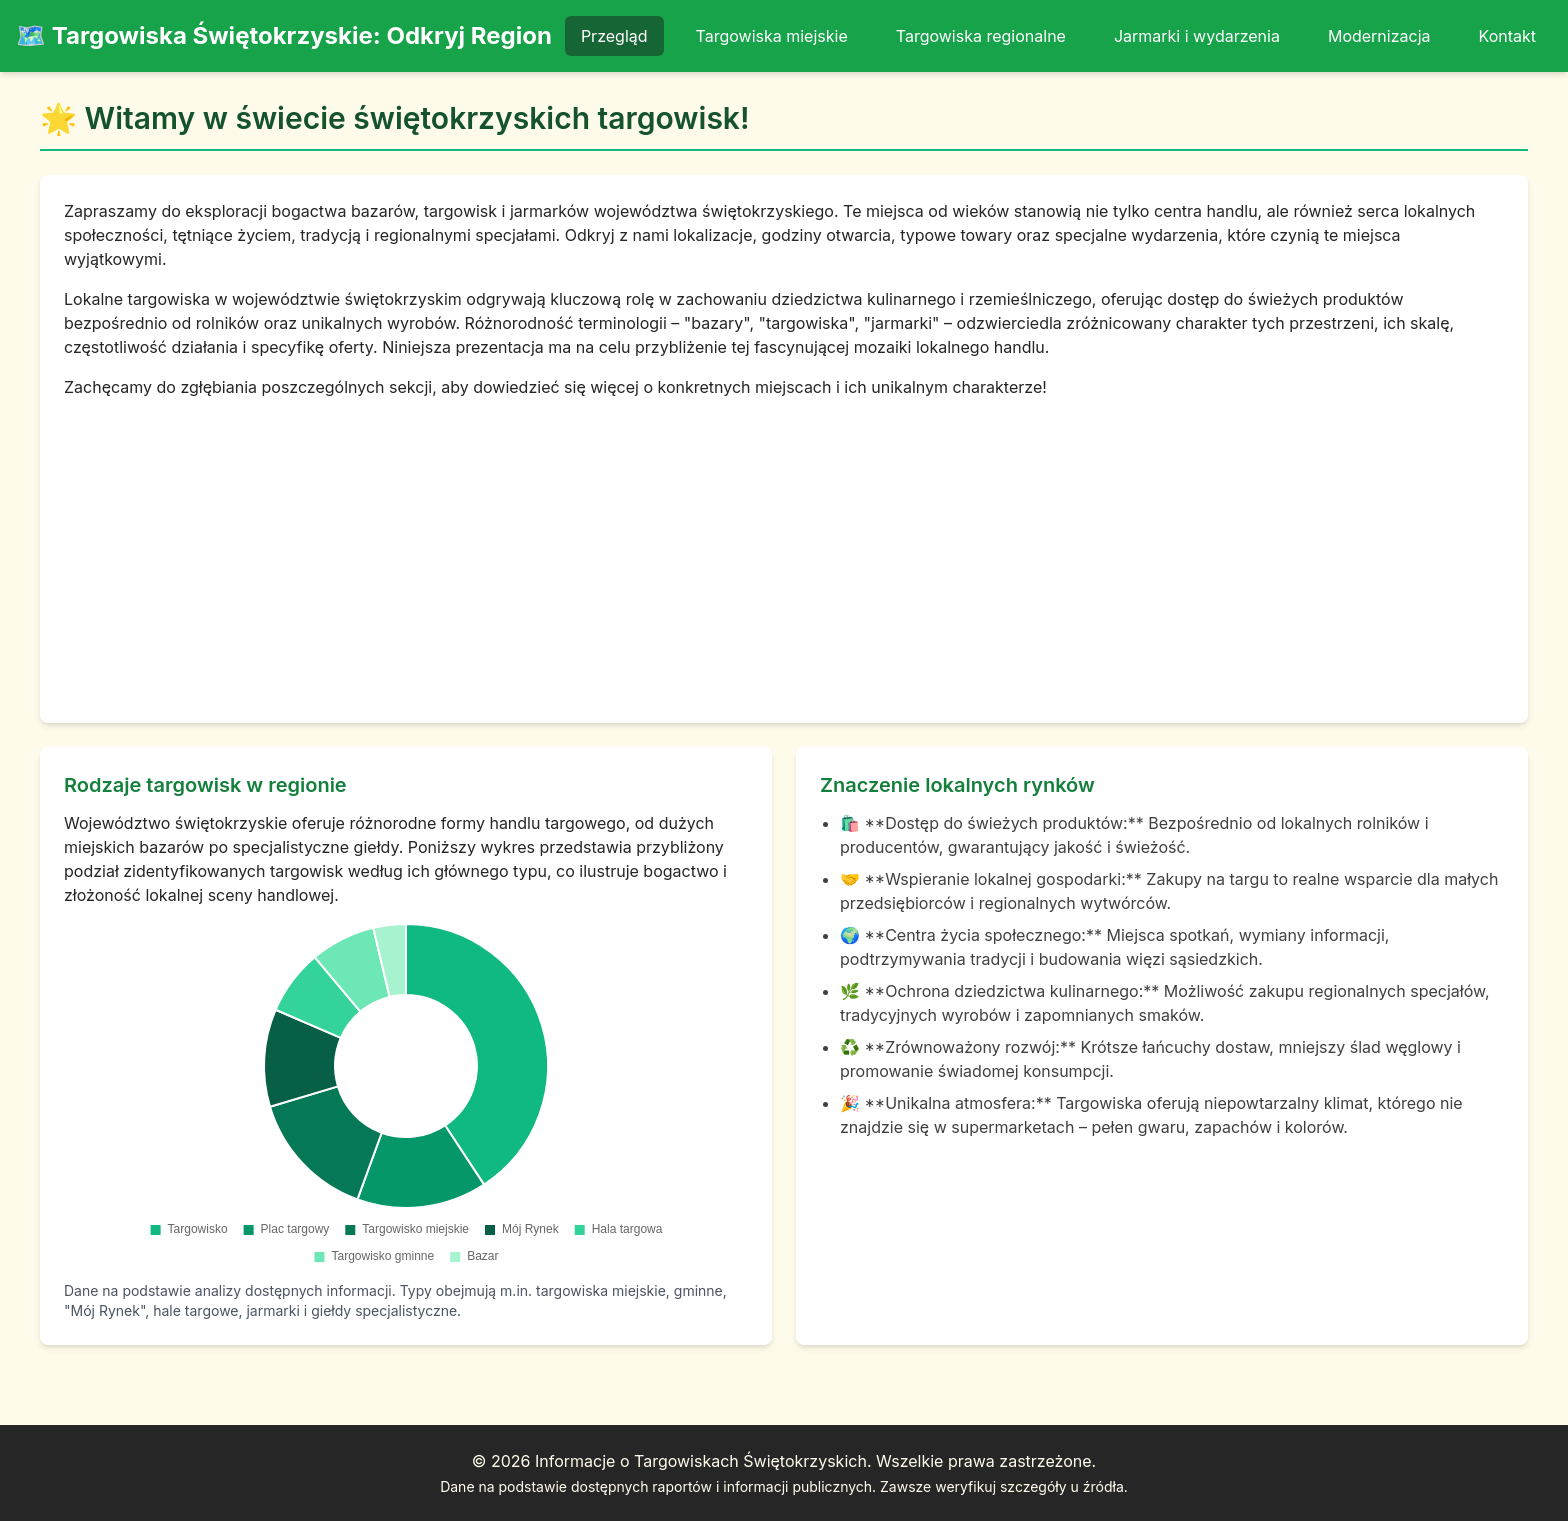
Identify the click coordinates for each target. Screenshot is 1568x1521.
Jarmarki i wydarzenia (1197, 36)
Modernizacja (1379, 36)
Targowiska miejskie (772, 36)
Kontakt (1507, 36)
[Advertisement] (784, 549)
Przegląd (614, 36)
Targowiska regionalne (981, 36)
